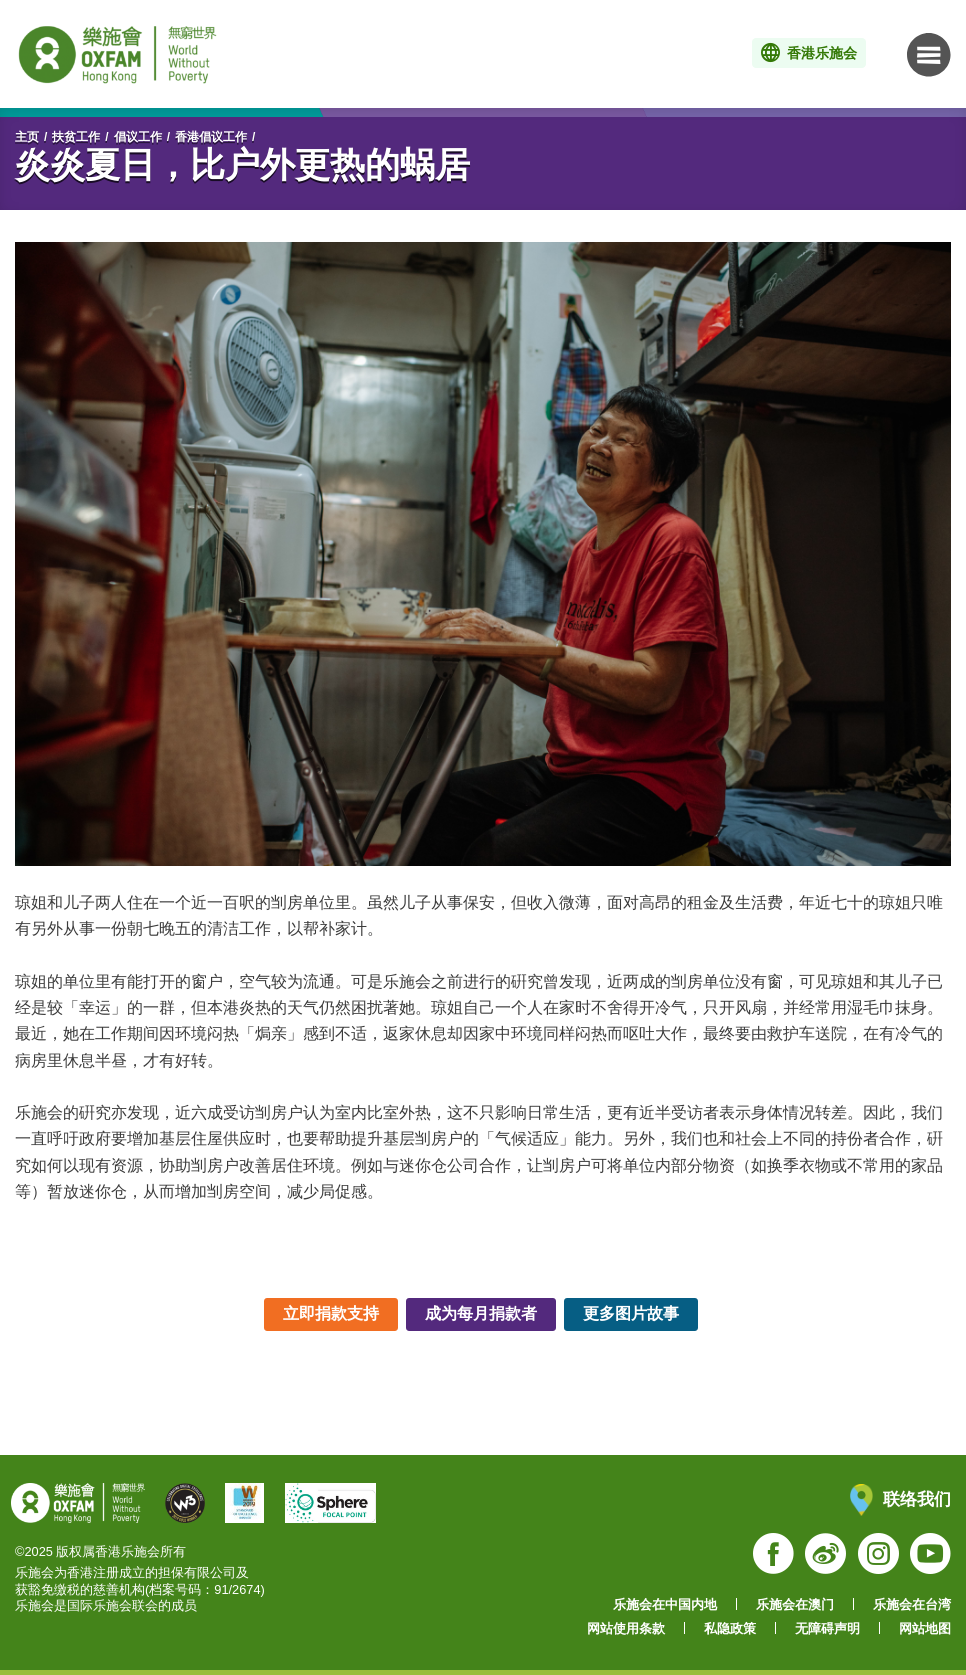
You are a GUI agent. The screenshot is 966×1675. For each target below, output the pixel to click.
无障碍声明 (827, 1628)
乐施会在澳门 (795, 1604)
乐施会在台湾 (912, 1604)
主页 (27, 137)
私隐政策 (730, 1628)
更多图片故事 (631, 1313)
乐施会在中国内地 (665, 1604)
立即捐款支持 (331, 1313)
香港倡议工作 (211, 137)
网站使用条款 (626, 1628)
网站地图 (925, 1628)
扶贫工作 (76, 137)
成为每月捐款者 (481, 1313)
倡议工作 (138, 137)
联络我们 (900, 1499)
